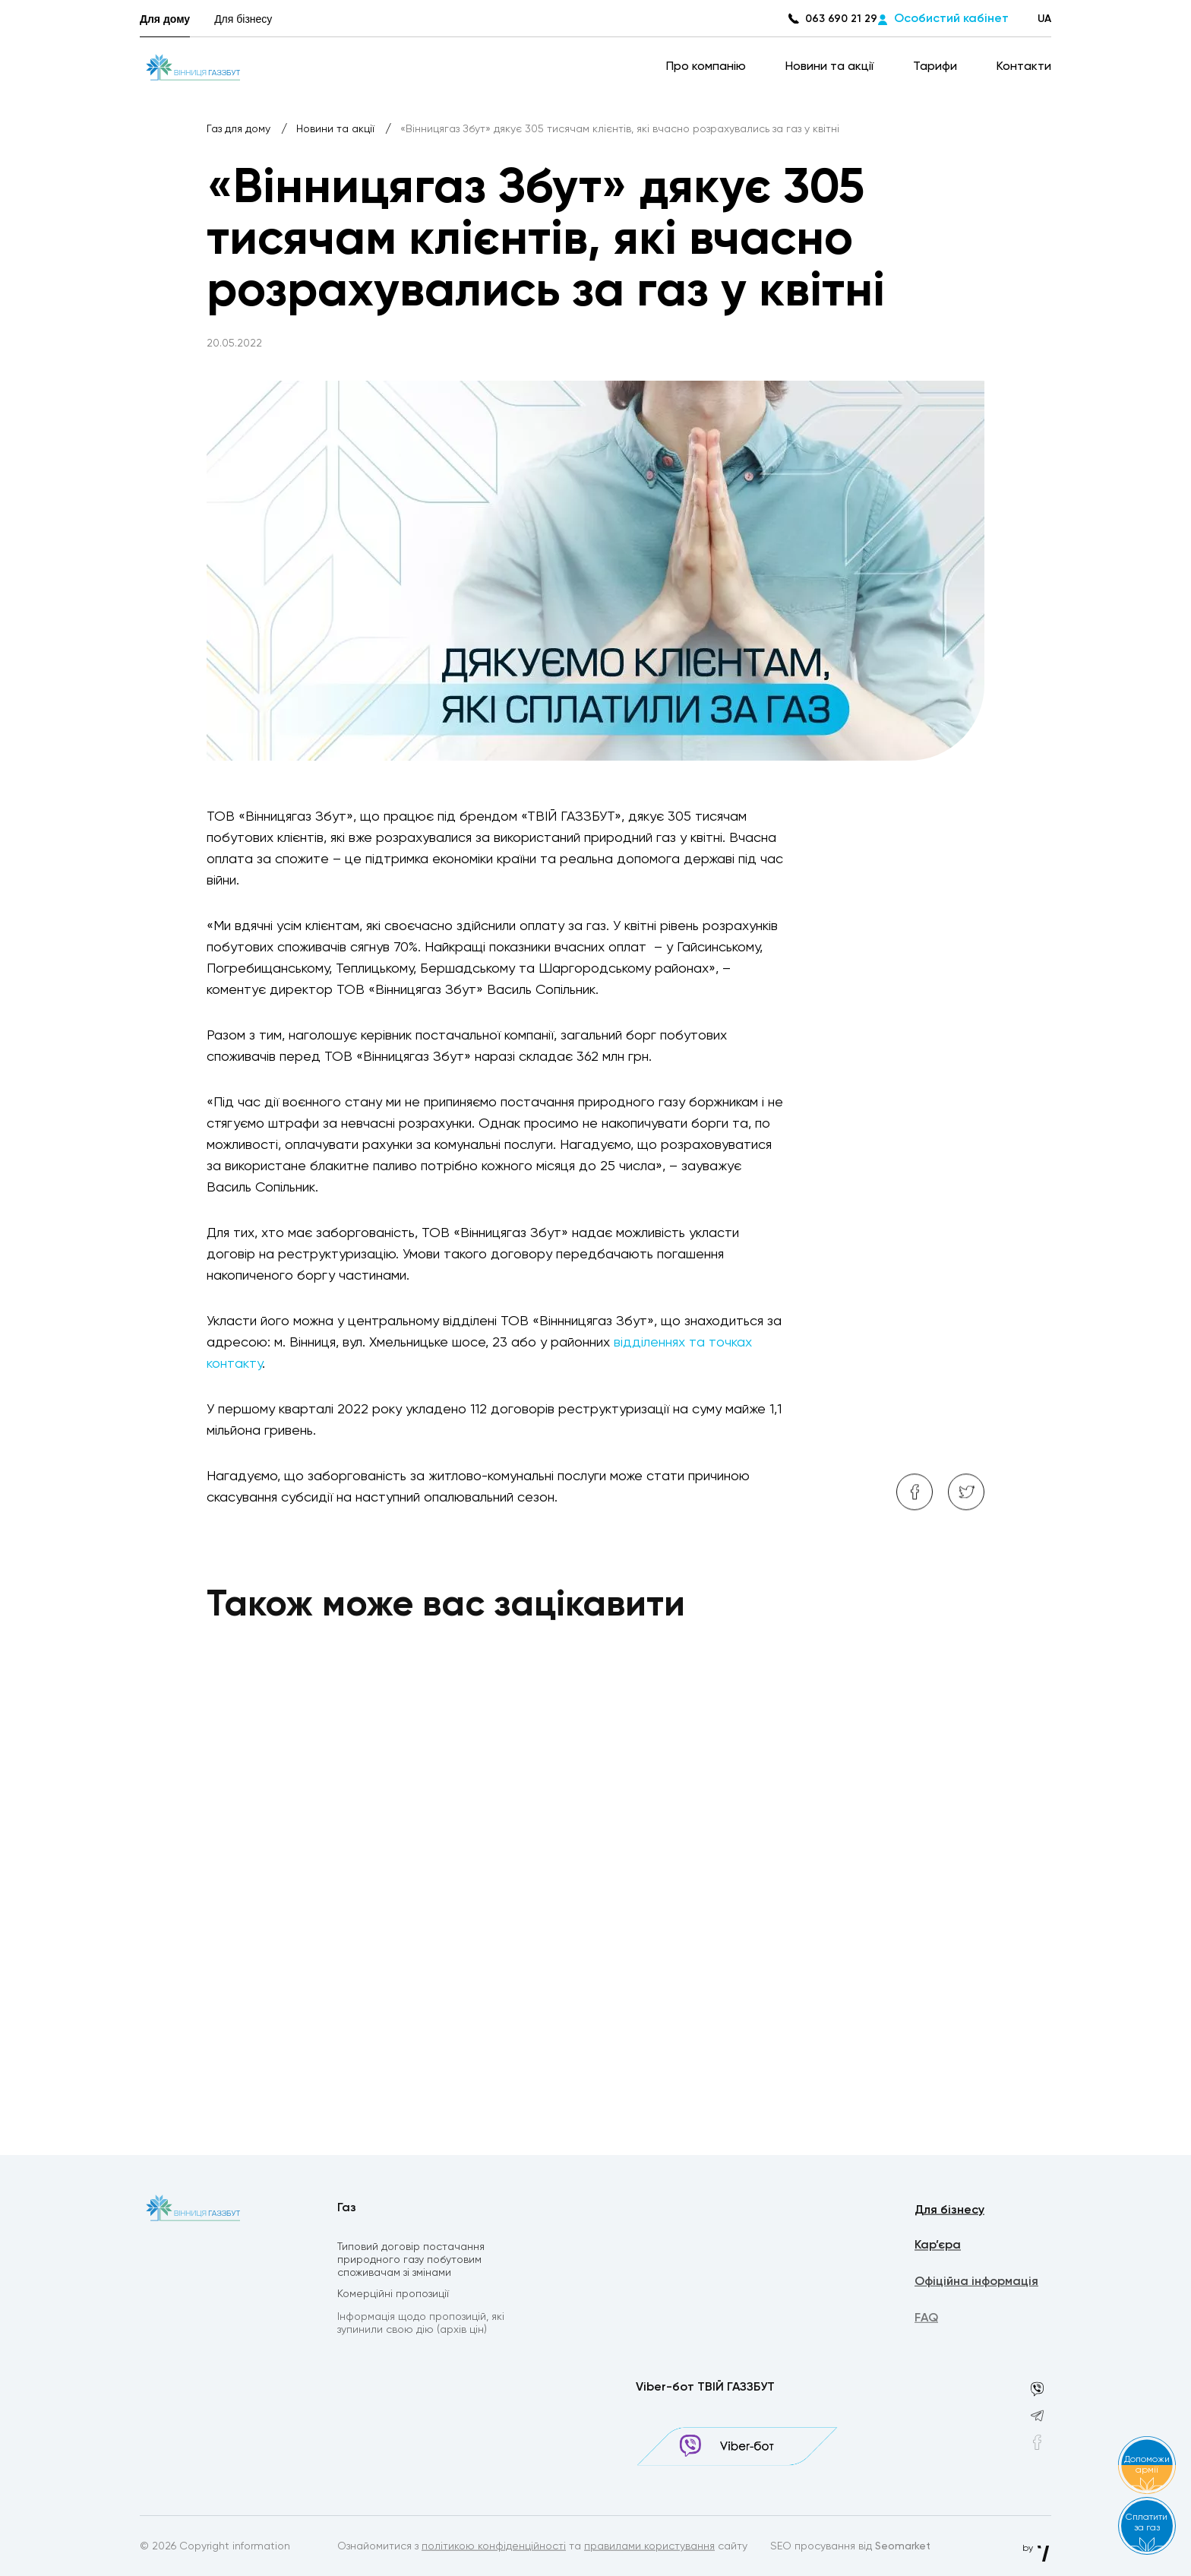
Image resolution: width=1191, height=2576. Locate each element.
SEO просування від (850, 2547)
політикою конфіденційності (494, 2547)
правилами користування (649, 2547)
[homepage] (193, 66)
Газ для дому (240, 129)
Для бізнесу (243, 19)
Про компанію (707, 67)
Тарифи (936, 67)
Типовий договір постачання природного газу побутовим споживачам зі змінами (411, 2260)
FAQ (926, 2321)
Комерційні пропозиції (393, 2296)
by (1036, 2548)
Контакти (1024, 67)
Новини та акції (831, 67)
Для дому (165, 19)
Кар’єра (938, 2248)
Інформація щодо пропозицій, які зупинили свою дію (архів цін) (420, 2325)
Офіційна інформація (976, 2284)
